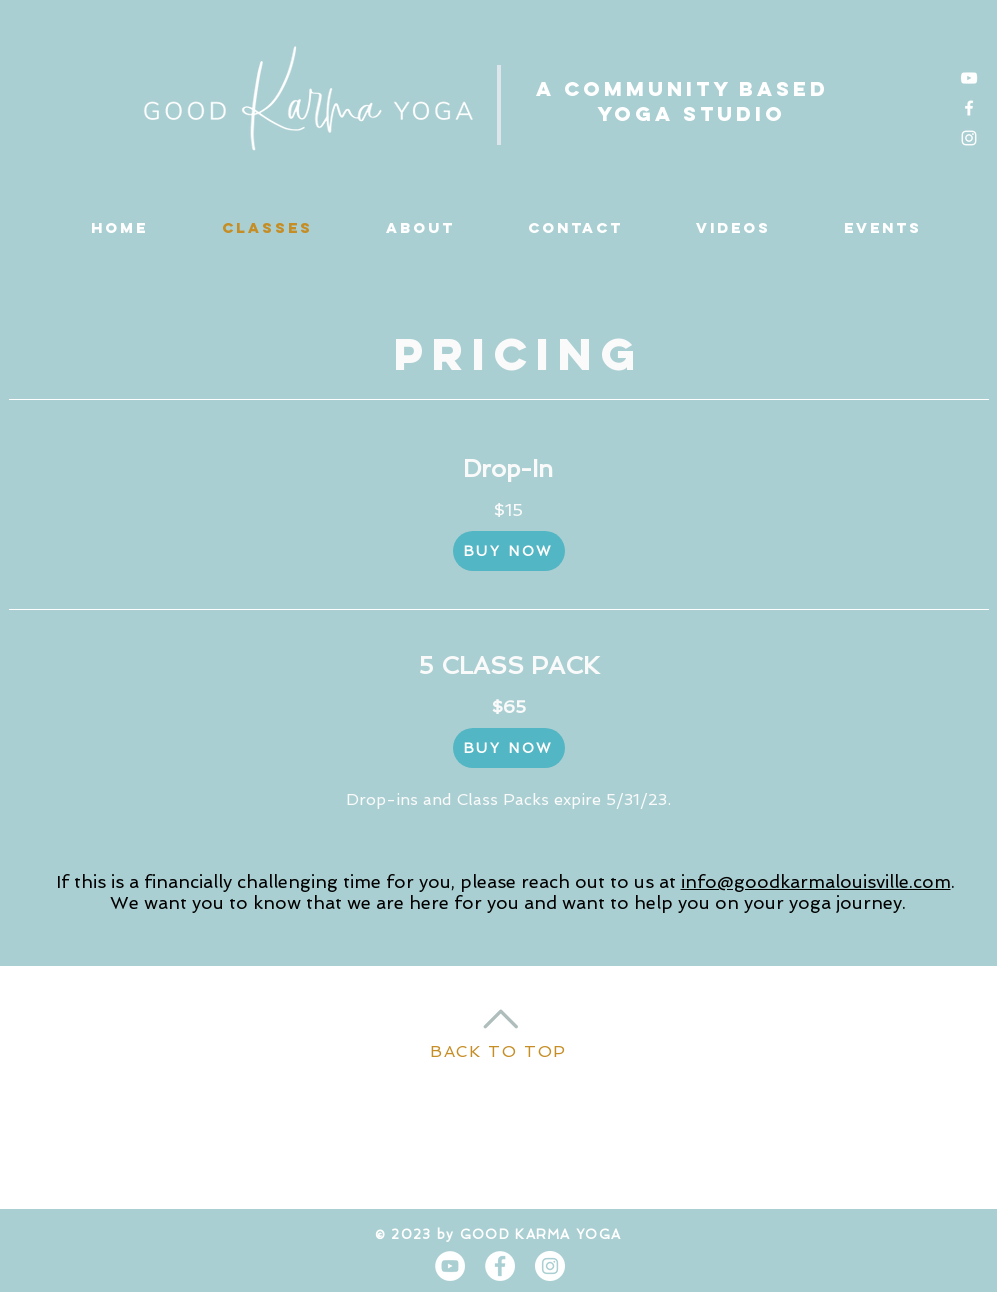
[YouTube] (969, 78)
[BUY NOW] (509, 551)
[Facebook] (969, 108)
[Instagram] (969, 138)
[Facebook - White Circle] (500, 1266)
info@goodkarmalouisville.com (816, 881)
